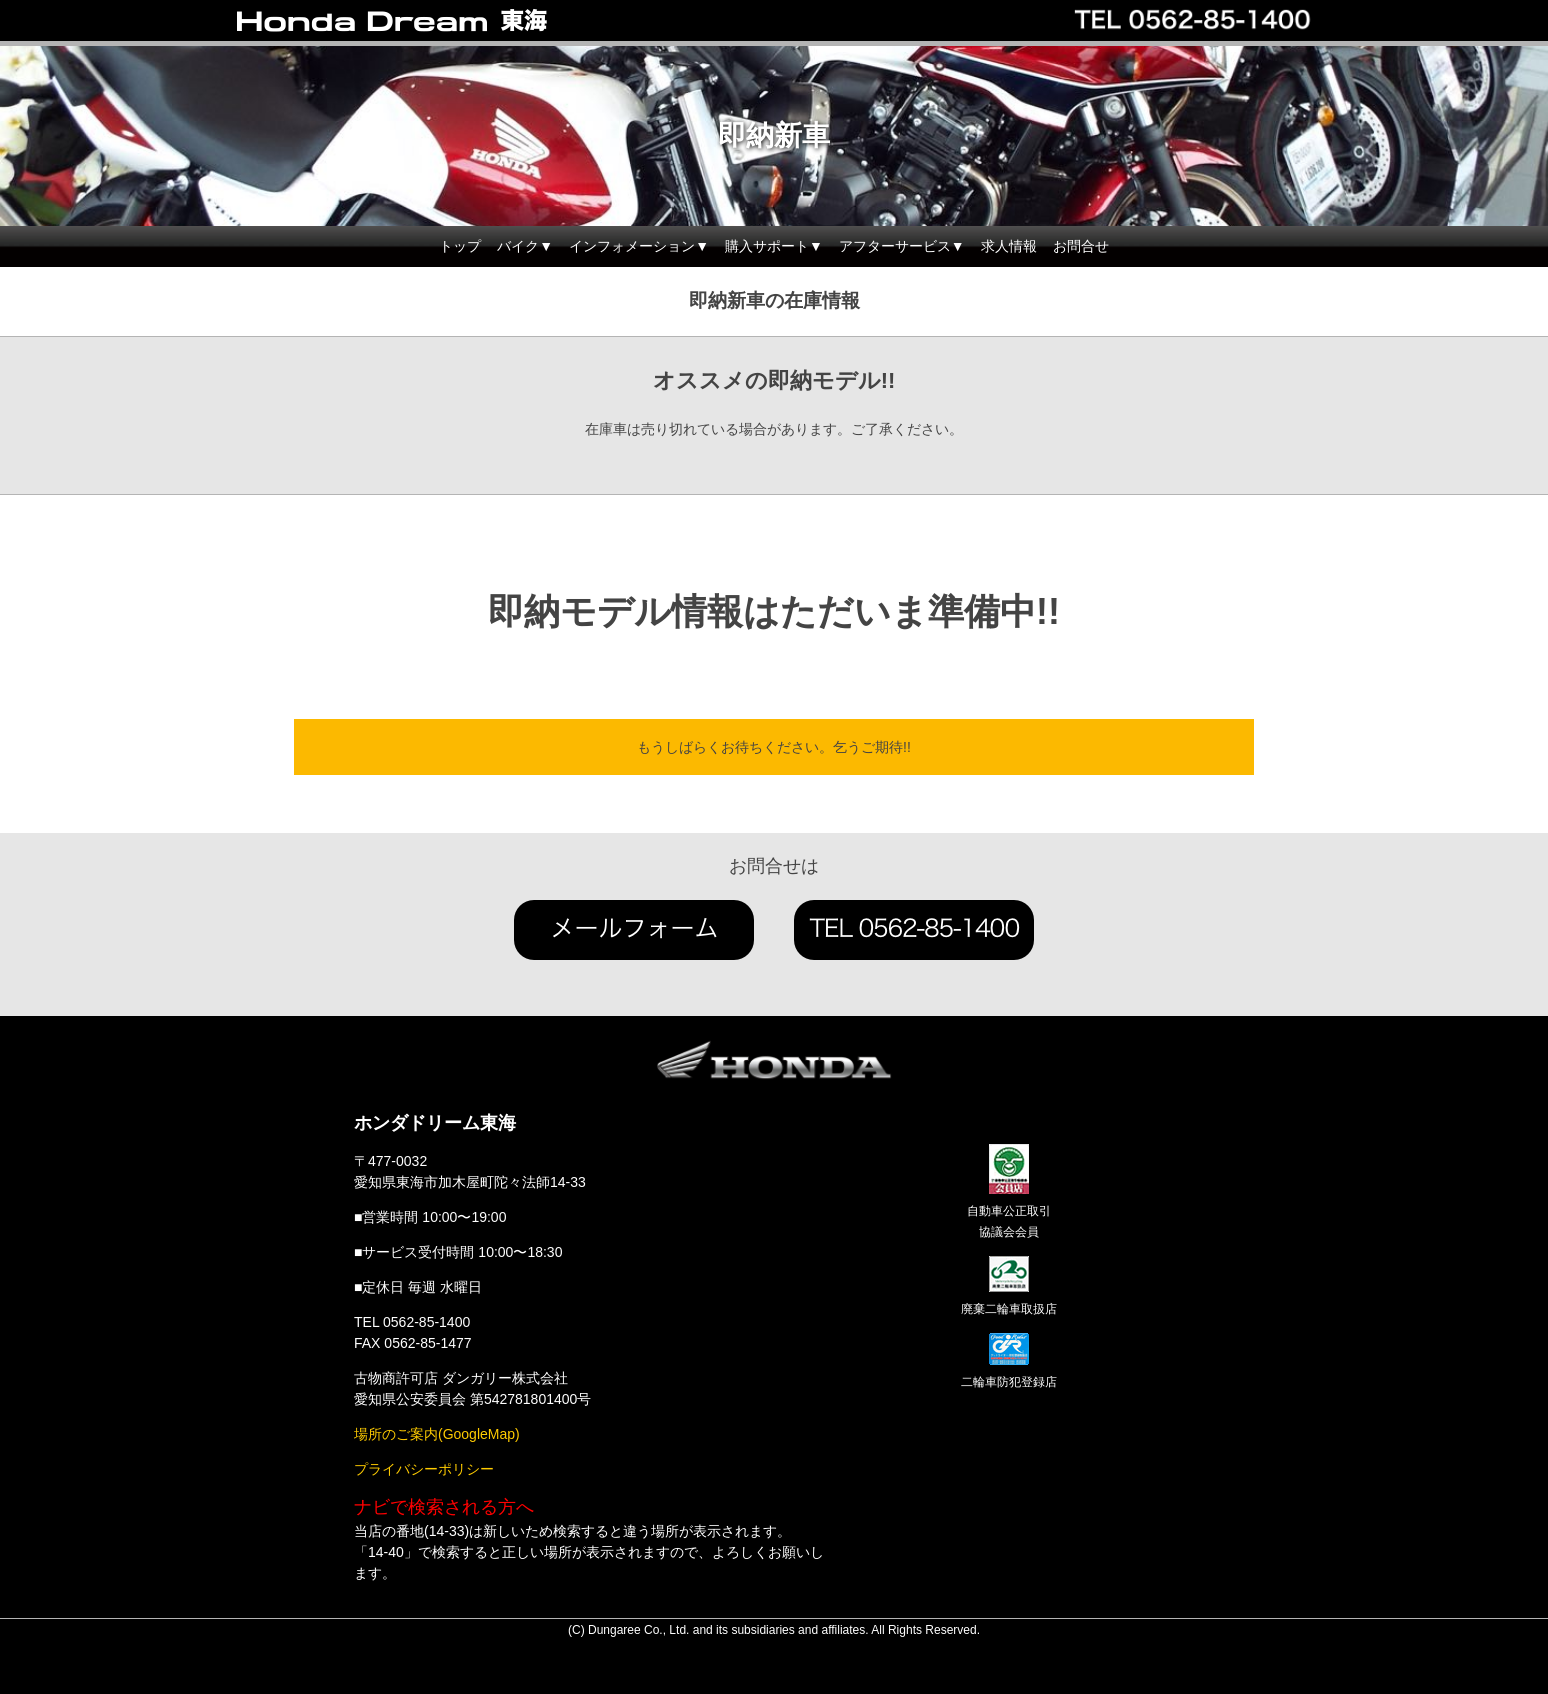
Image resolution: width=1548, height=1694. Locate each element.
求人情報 (1009, 246)
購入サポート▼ (774, 246)
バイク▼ (525, 246)
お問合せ (1081, 246)
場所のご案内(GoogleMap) (437, 1434)
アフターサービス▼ (902, 246)
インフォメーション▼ (639, 246)
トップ (460, 246)
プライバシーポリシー (424, 1469)
